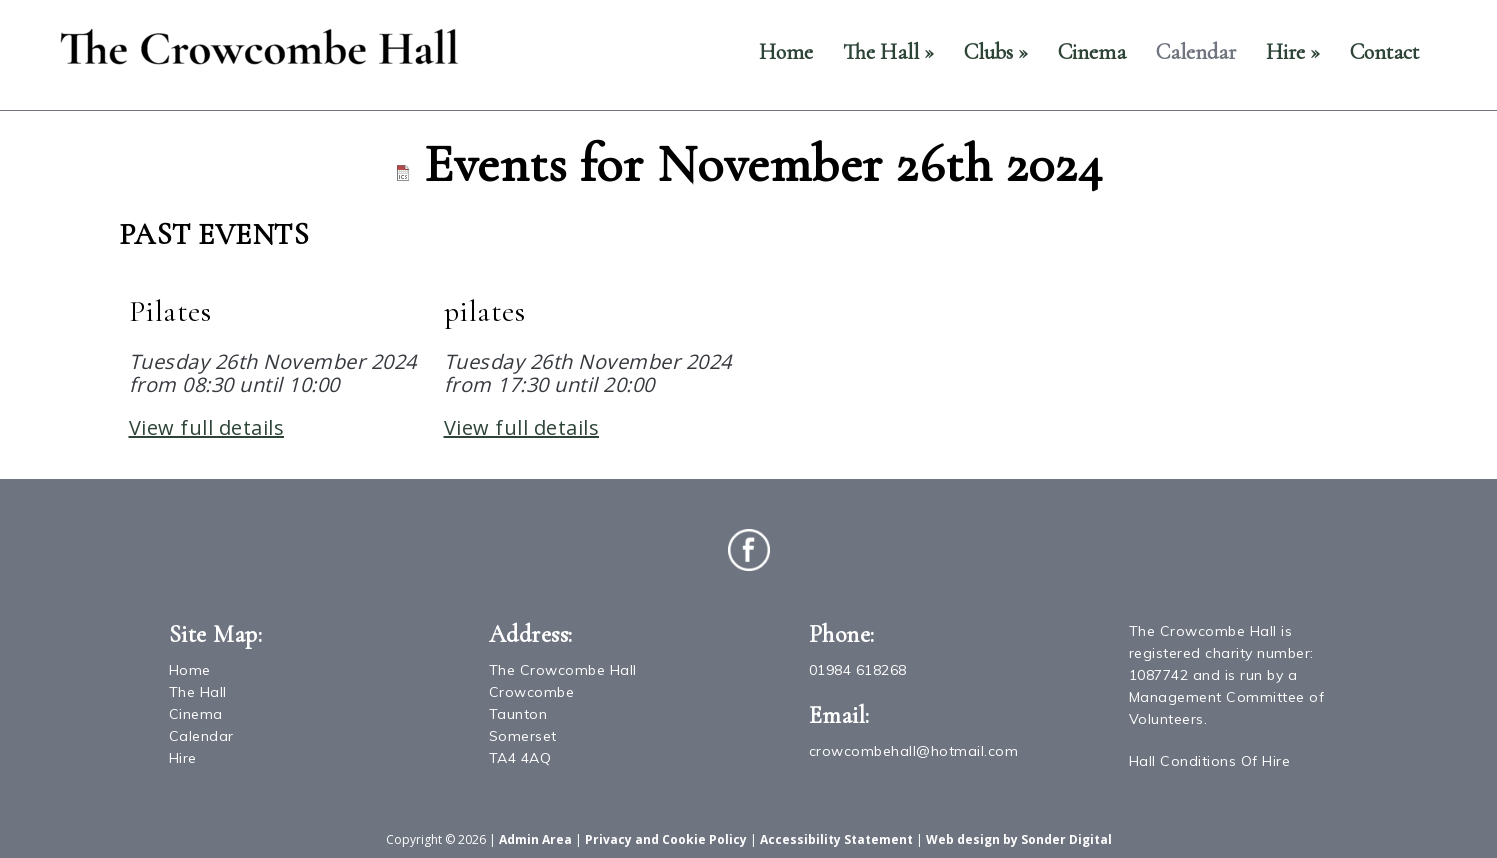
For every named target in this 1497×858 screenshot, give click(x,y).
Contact (1384, 52)
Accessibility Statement (836, 839)
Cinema (1092, 52)
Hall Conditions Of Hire (1210, 761)
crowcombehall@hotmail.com (914, 751)
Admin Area (535, 839)
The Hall (888, 52)
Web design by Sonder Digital (1019, 839)
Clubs (996, 52)
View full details (207, 427)
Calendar (1196, 52)
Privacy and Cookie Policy (666, 839)
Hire (1293, 52)
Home (786, 52)
